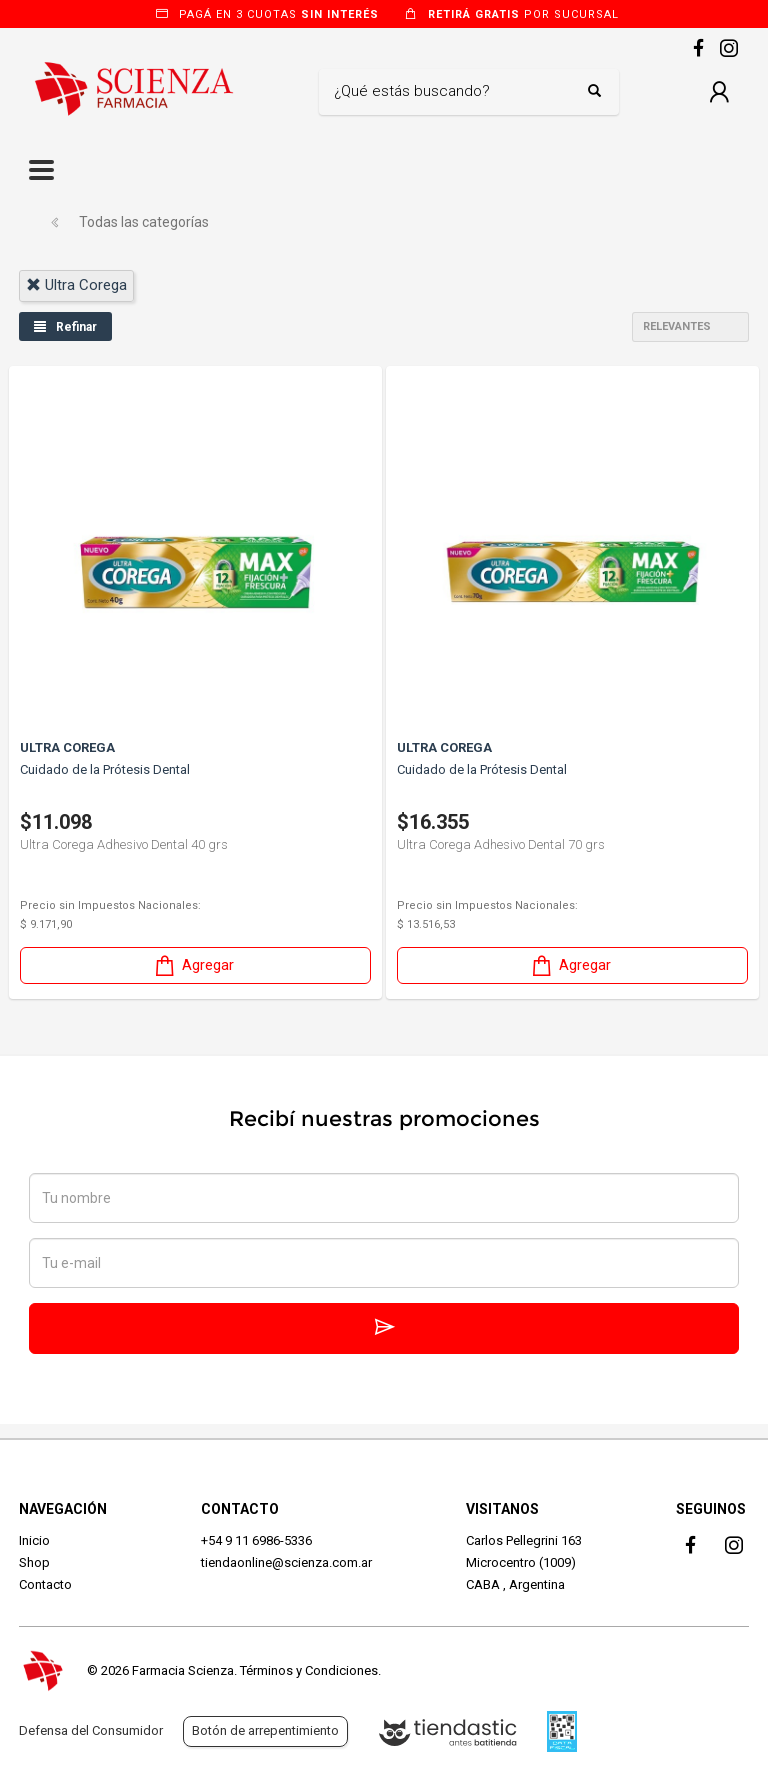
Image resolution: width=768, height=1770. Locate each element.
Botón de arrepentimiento (265, 1730)
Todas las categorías (144, 222)
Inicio (34, 1540)
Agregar (193, 965)
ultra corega (76, 285)
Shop (34, 1562)
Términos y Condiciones (309, 1670)
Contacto (45, 1584)
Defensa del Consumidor (91, 1730)
